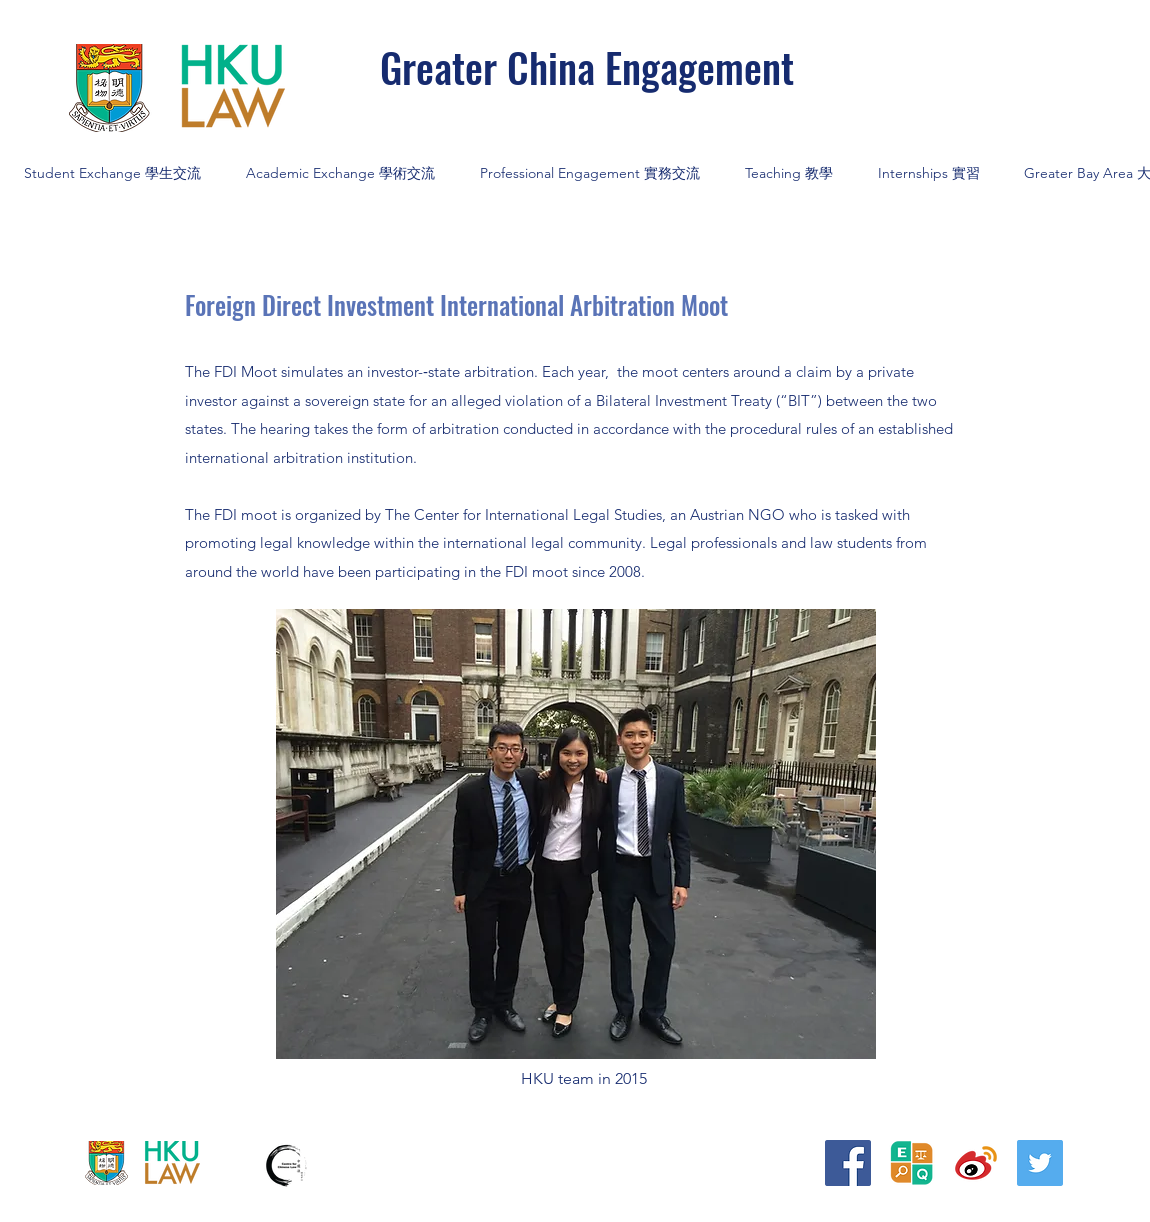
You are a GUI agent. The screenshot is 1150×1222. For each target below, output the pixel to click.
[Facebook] (848, 1163)
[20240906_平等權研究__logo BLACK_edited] (912, 1163)
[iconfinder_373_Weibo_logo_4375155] (976, 1163)
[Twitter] (1040, 1163)
